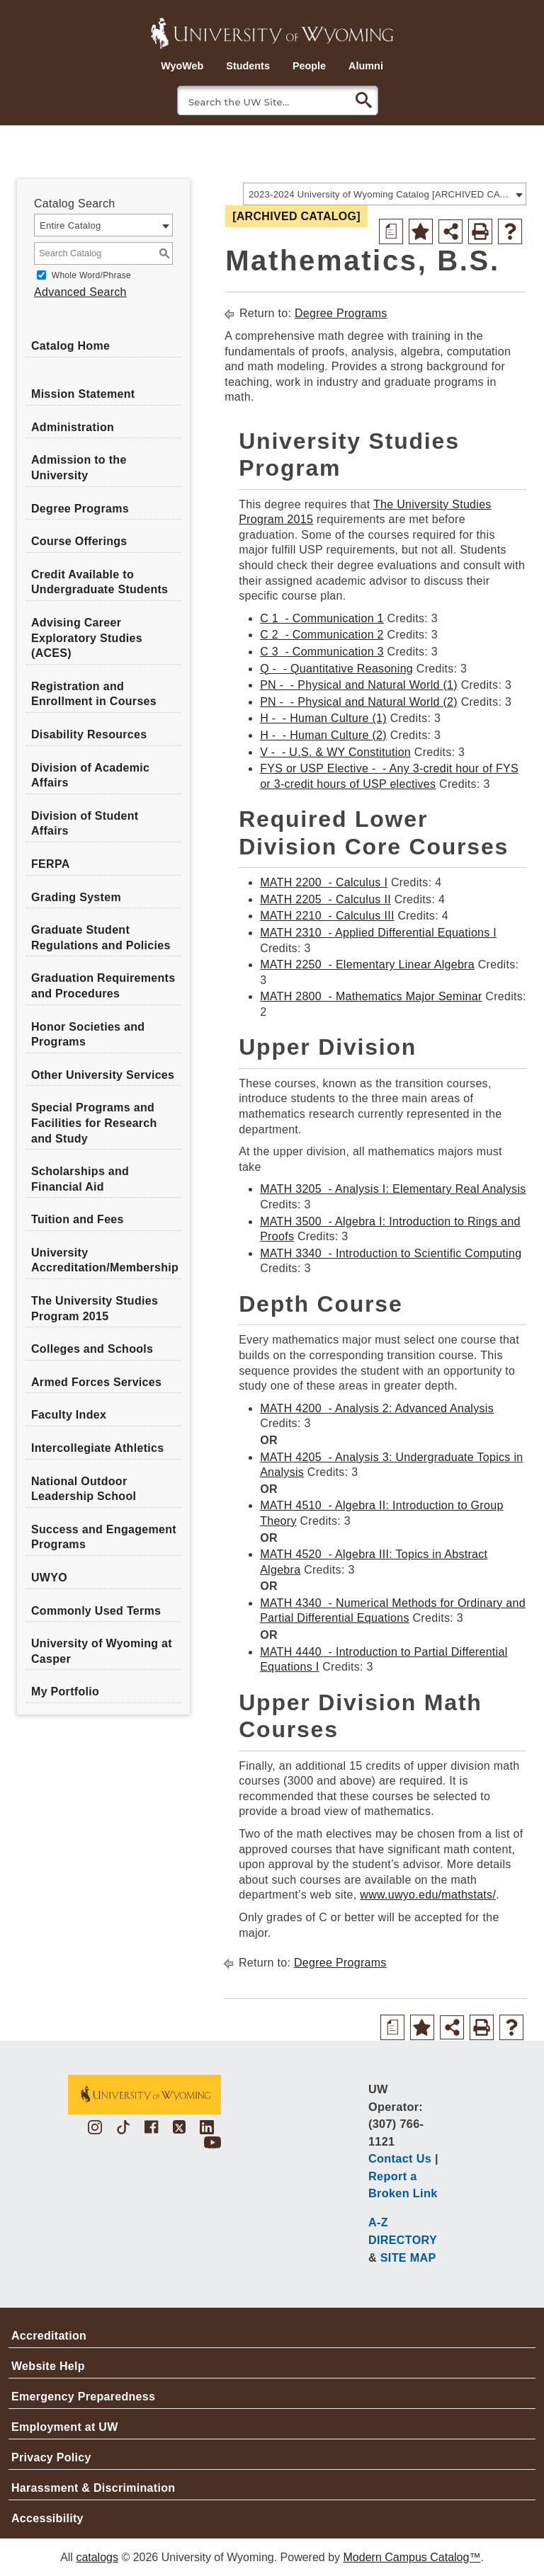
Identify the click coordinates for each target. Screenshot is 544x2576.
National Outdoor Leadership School (83, 1489)
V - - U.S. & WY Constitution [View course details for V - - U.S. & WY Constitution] (335, 752)
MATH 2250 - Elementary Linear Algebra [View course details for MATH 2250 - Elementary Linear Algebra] (367, 964)
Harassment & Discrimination (93, 2488)
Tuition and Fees (77, 1219)
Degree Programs (80, 509)
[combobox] (384, 194)
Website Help (48, 2366)
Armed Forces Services (96, 1382)
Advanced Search (80, 292)
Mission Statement (83, 394)
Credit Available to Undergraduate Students (99, 582)
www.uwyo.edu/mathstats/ (428, 1895)
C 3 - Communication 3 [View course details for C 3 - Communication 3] (322, 652)
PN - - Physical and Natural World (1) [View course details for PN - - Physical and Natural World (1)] (359, 685)
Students (248, 65)
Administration (72, 427)
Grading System (76, 897)
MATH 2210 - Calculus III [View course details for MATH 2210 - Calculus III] (327, 916)
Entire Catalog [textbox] (70, 225)
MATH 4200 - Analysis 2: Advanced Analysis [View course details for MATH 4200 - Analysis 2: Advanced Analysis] (377, 1408)
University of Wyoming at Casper (101, 1651)
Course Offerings (79, 541)
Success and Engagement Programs (103, 1537)
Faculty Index (68, 1415)
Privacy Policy (51, 2457)
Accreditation (48, 2336)
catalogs (97, 2557)
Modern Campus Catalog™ (412, 2557)
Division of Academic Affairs (90, 775)
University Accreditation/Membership (104, 1260)
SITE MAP (408, 2257)
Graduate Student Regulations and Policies (101, 937)
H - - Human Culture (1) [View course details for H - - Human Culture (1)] (323, 718)
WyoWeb (182, 65)
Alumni (365, 65)
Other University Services (102, 1075)
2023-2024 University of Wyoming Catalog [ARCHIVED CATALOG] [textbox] (380, 194)
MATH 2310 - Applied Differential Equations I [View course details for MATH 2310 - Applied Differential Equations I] (378, 933)
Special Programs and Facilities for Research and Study (94, 1122)
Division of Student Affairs (84, 823)
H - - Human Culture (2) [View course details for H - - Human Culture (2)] (323, 735)
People (309, 65)
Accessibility (47, 2518)
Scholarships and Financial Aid (80, 1179)
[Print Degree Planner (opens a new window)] (391, 231)
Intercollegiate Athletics (97, 1448)
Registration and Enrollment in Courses (94, 694)
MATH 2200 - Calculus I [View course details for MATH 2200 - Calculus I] (323, 882)
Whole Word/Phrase (91, 275)
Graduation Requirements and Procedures (103, 986)
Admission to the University (79, 467)
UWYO (49, 1578)
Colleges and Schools (92, 1349)
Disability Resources (89, 734)
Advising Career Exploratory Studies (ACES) (86, 638)
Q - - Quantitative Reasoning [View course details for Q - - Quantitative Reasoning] (336, 669)
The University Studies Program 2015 (94, 1308)
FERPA (50, 864)
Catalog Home (70, 346)
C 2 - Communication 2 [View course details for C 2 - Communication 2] (322, 635)
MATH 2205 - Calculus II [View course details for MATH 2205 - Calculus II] (325, 899)
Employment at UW (64, 2427)
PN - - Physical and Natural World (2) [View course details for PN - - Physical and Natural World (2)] (359, 702)
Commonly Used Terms (96, 1611)
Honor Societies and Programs (87, 1034)
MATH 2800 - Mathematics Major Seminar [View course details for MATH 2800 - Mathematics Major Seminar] (371, 996)
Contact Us (399, 2158)
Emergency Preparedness (83, 2397)
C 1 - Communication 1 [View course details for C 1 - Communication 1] (322, 618)
